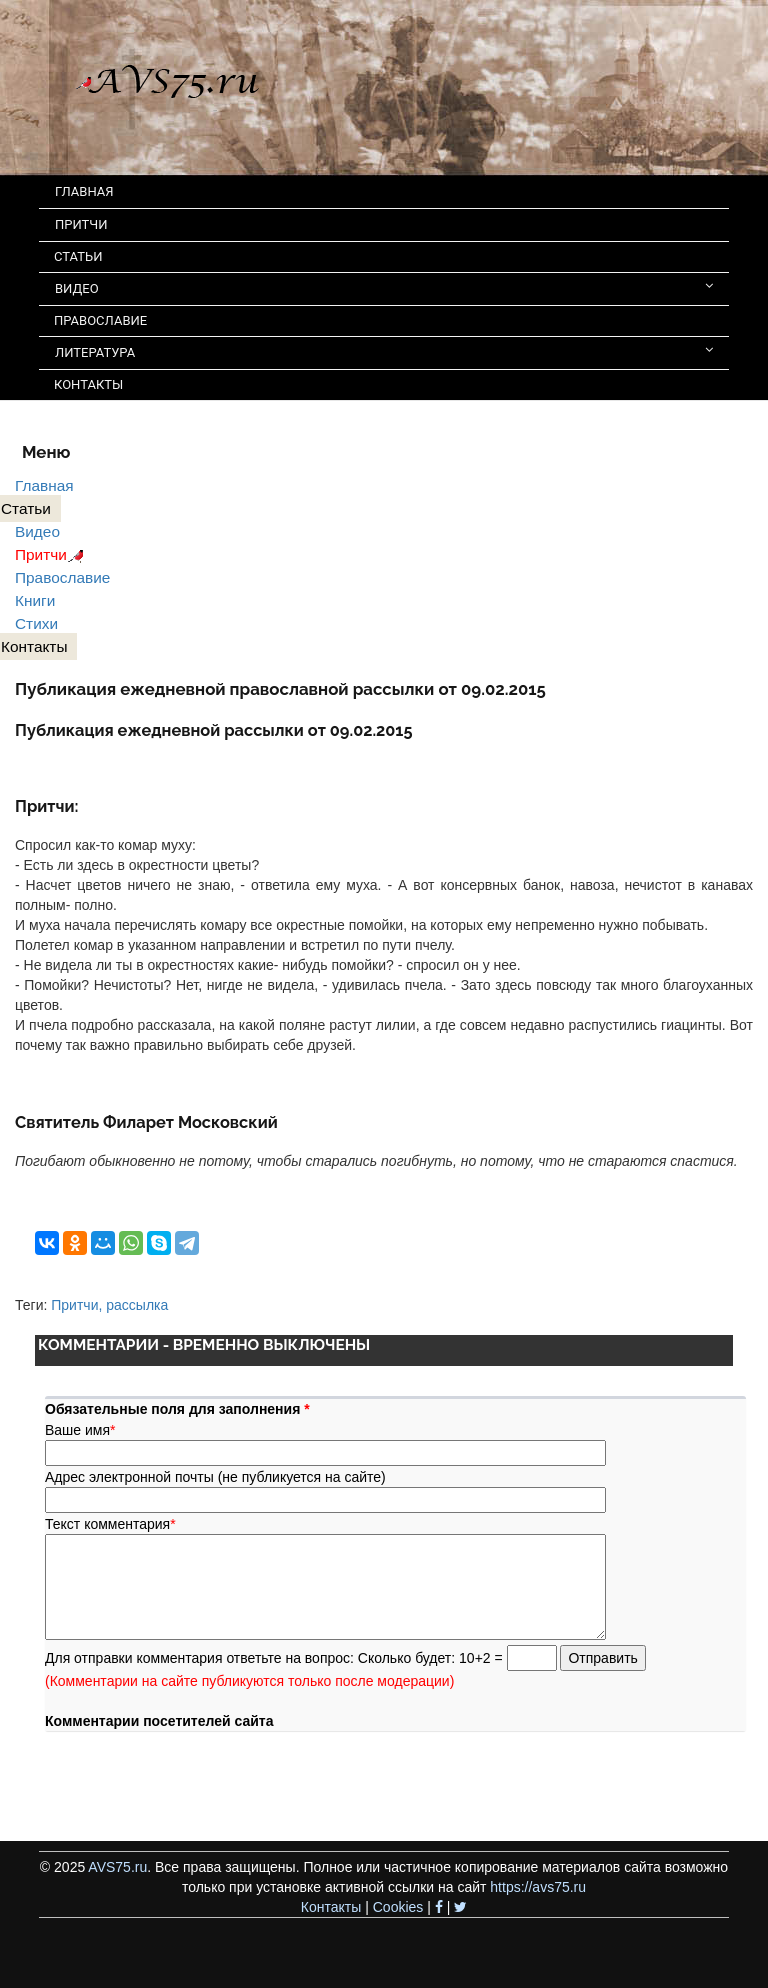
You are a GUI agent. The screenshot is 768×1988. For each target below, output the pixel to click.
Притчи (52, 554)
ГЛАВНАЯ (84, 191)
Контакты (331, 1907)
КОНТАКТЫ (88, 384)
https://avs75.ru (538, 1887)
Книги (35, 600)
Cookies (398, 1907)
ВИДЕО (384, 287)
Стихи (36, 623)
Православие (62, 577)
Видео (37, 531)
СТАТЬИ (78, 256)
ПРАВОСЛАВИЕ (100, 320)
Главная (44, 485)
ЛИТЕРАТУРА (384, 351)
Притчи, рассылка (109, 1305)
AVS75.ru (117, 1867)
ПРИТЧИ (81, 224)
